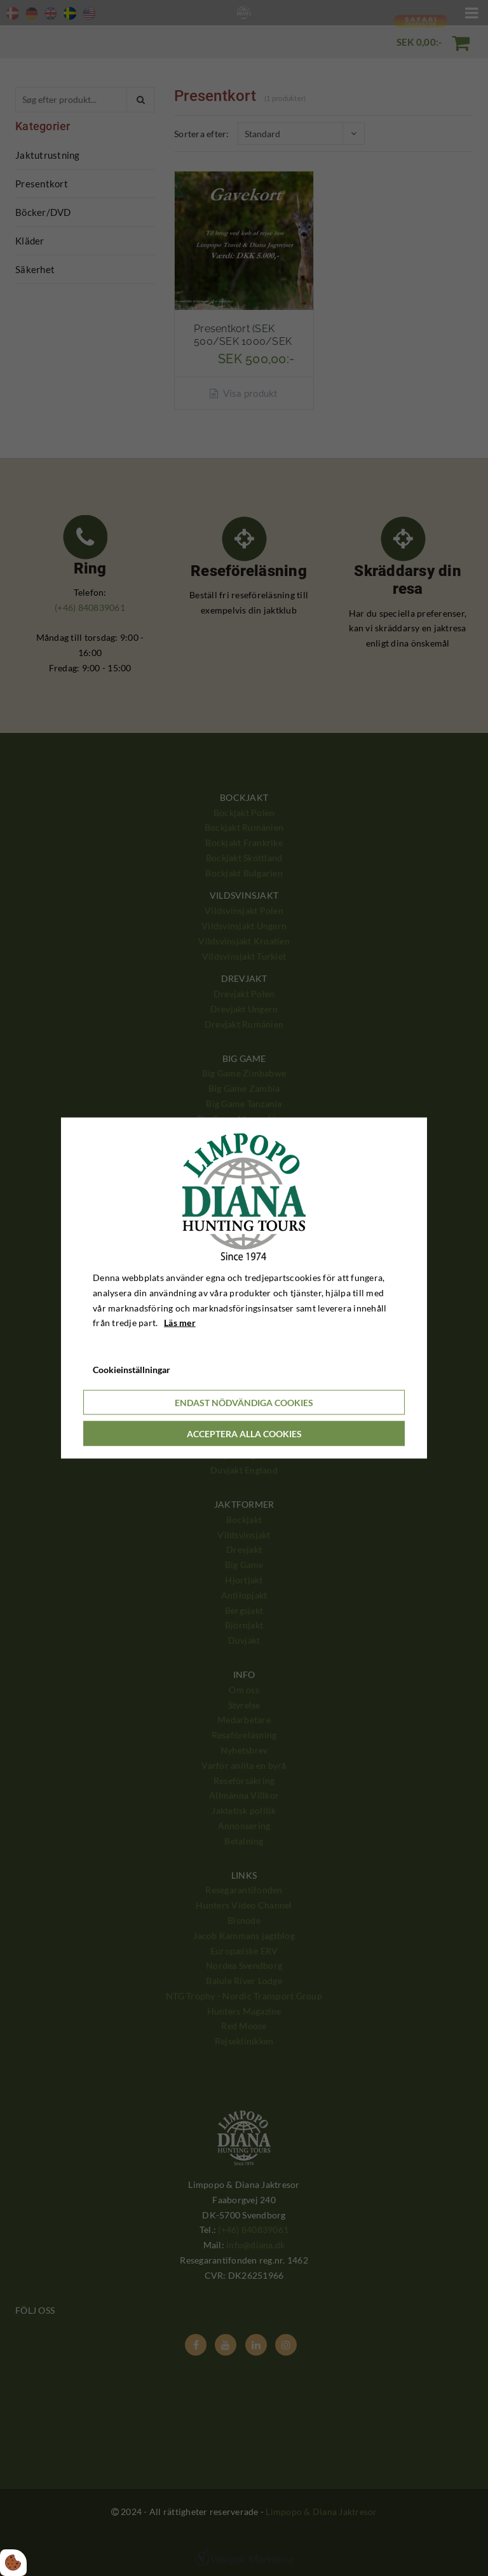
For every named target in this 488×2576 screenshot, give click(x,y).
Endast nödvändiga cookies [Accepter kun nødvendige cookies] (244, 1402)
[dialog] (244, 1288)
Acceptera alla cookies (244, 1433)
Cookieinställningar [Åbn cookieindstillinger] (131, 1369)
